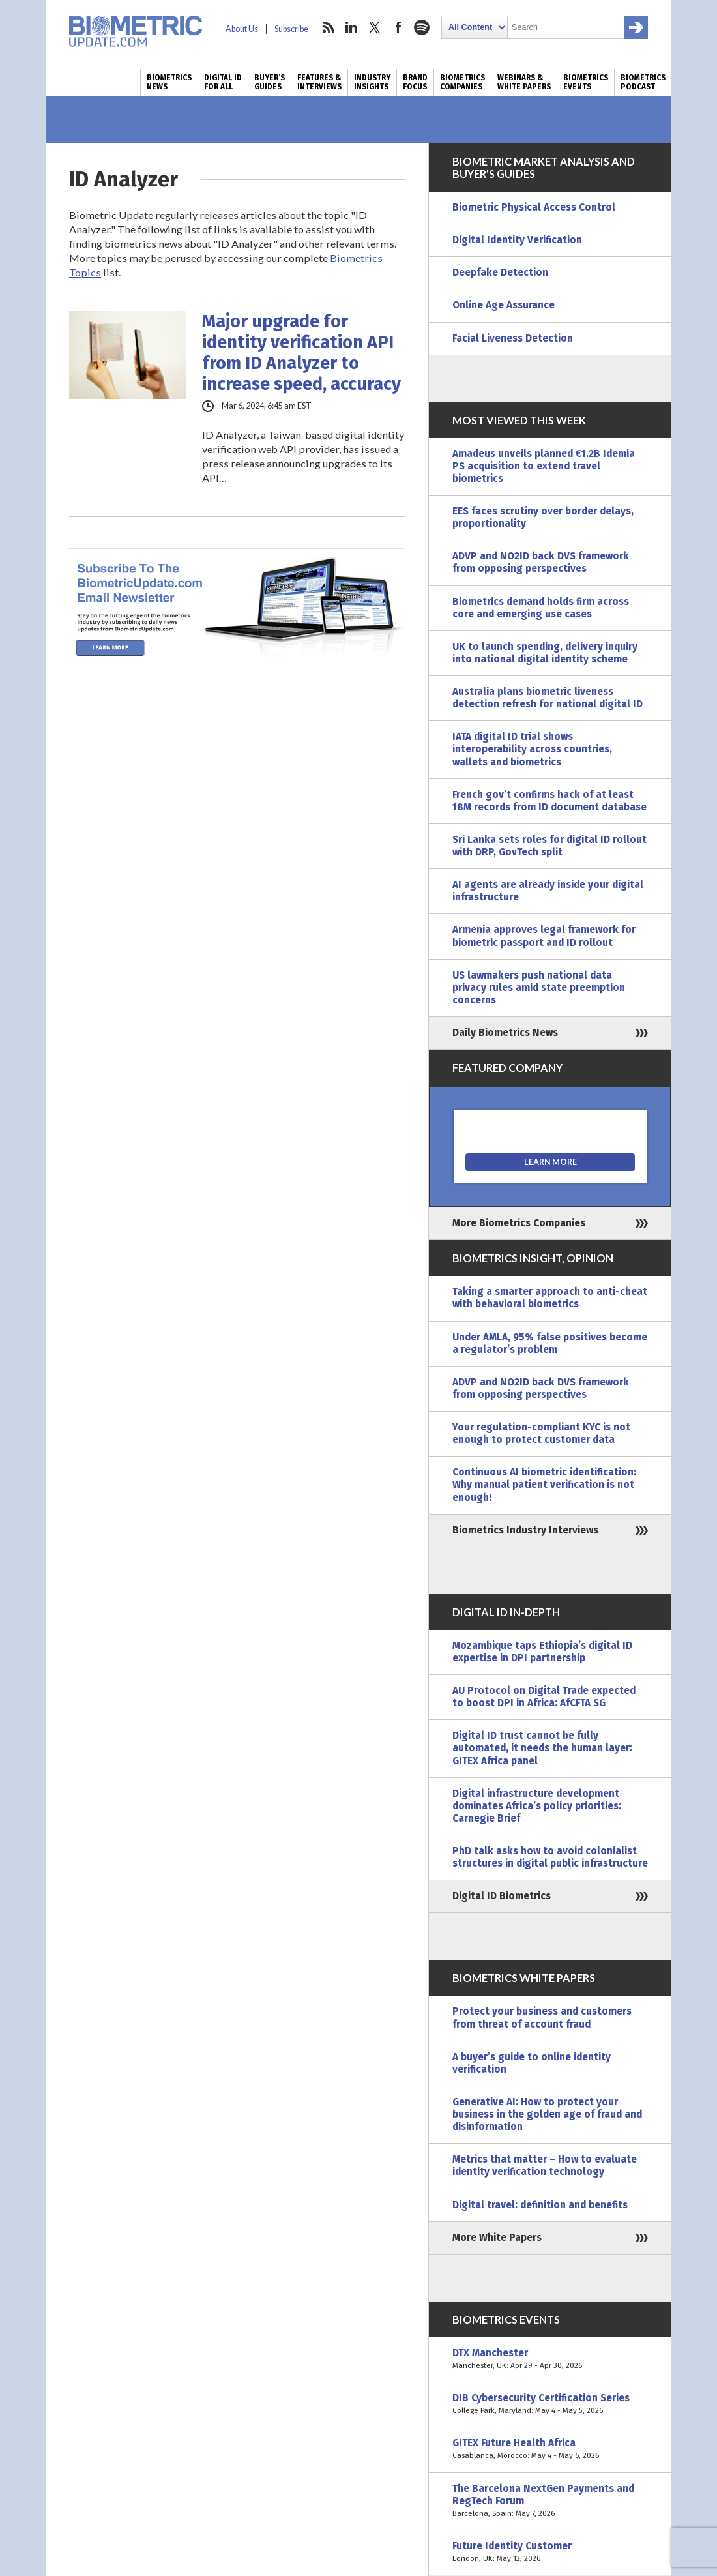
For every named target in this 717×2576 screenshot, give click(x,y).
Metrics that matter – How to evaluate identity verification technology (544, 2166)
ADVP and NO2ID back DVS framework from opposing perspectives (540, 562)
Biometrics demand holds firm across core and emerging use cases (540, 608)
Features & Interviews (319, 82)
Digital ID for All (223, 82)
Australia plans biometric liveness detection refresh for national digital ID (547, 698)
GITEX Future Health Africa (550, 2449)
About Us (242, 29)
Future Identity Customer (550, 2552)
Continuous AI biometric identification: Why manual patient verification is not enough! (544, 1484)
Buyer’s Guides (269, 82)
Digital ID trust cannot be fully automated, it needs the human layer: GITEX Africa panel (542, 1748)
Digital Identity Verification (517, 240)
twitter (375, 27)
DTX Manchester (550, 2359)
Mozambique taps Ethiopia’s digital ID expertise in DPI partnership (542, 1652)
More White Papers (497, 2237)
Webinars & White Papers (524, 82)
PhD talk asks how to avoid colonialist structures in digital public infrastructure (550, 1857)
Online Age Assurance (503, 305)
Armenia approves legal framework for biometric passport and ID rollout (544, 936)
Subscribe (291, 29)
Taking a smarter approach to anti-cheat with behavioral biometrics (549, 1298)
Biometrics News (169, 82)
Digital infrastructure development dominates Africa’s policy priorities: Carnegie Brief (536, 1806)
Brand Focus (415, 82)
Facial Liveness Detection (512, 338)
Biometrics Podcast (643, 82)
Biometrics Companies (462, 82)
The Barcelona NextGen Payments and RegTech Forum (550, 2501)
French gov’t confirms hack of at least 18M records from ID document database (549, 801)
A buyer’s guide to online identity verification (531, 2063)
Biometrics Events (585, 82)
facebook (398, 27)
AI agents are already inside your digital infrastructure (547, 891)
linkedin (351, 27)
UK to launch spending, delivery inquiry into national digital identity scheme (544, 653)
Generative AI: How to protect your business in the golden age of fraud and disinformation (547, 2114)
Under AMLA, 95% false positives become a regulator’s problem (549, 1343)
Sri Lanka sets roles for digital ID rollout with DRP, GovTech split (549, 846)
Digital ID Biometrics (501, 1896)
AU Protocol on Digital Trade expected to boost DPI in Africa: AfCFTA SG (544, 1697)
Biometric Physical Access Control (533, 207)
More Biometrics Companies (518, 1223)
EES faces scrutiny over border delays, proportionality (543, 517)
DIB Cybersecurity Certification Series (550, 2404)
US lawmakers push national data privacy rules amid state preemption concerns (538, 988)
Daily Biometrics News (505, 1033)
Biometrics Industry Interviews (525, 1530)
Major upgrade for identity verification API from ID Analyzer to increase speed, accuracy (301, 352)
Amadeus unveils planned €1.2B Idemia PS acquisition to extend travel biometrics (543, 466)
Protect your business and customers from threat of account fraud (542, 2018)
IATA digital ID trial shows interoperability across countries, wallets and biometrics (532, 749)
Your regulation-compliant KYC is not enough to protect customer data (541, 1433)
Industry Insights (372, 82)
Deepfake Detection (500, 272)
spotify (421, 27)
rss (328, 27)
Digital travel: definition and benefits (540, 2205)
